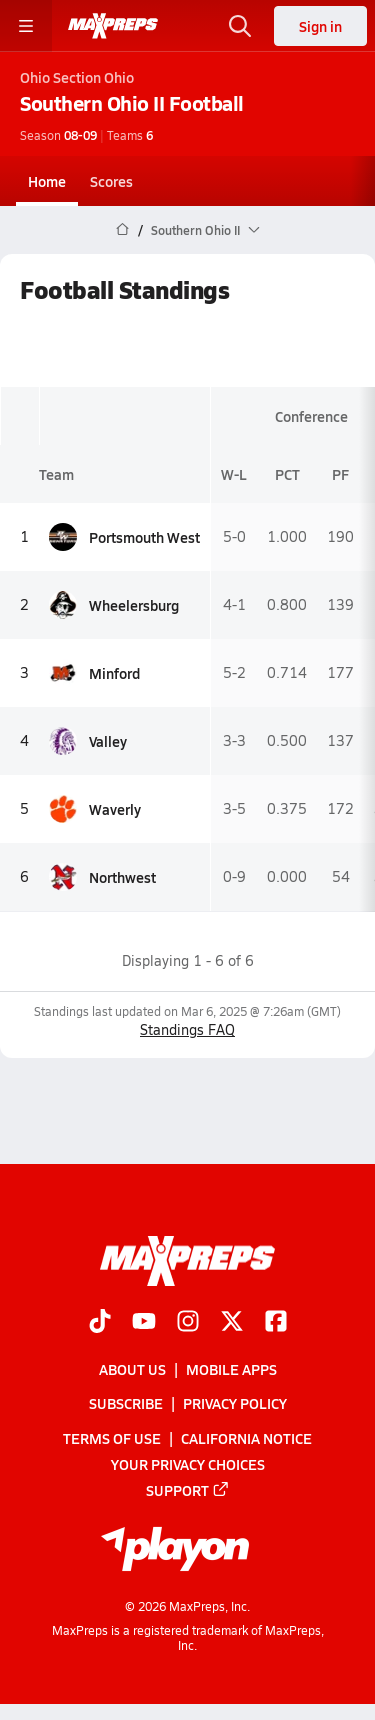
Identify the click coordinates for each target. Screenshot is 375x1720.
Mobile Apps (231, 1369)
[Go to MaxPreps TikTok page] (100, 1323)
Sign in (320, 26)
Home (47, 181)
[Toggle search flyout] (240, 26)
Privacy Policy (235, 1403)
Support (188, 1489)
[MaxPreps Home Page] (122, 230)
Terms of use (112, 1437)
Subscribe (126, 1403)
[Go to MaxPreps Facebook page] (276, 1323)
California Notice (246, 1437)
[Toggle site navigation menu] (26, 26)
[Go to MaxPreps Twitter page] (232, 1323)
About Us (132, 1369)
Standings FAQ (187, 1029)
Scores (111, 181)
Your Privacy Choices (188, 1463)
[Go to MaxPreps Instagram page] (188, 1323)
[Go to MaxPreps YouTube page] (144, 1323)
